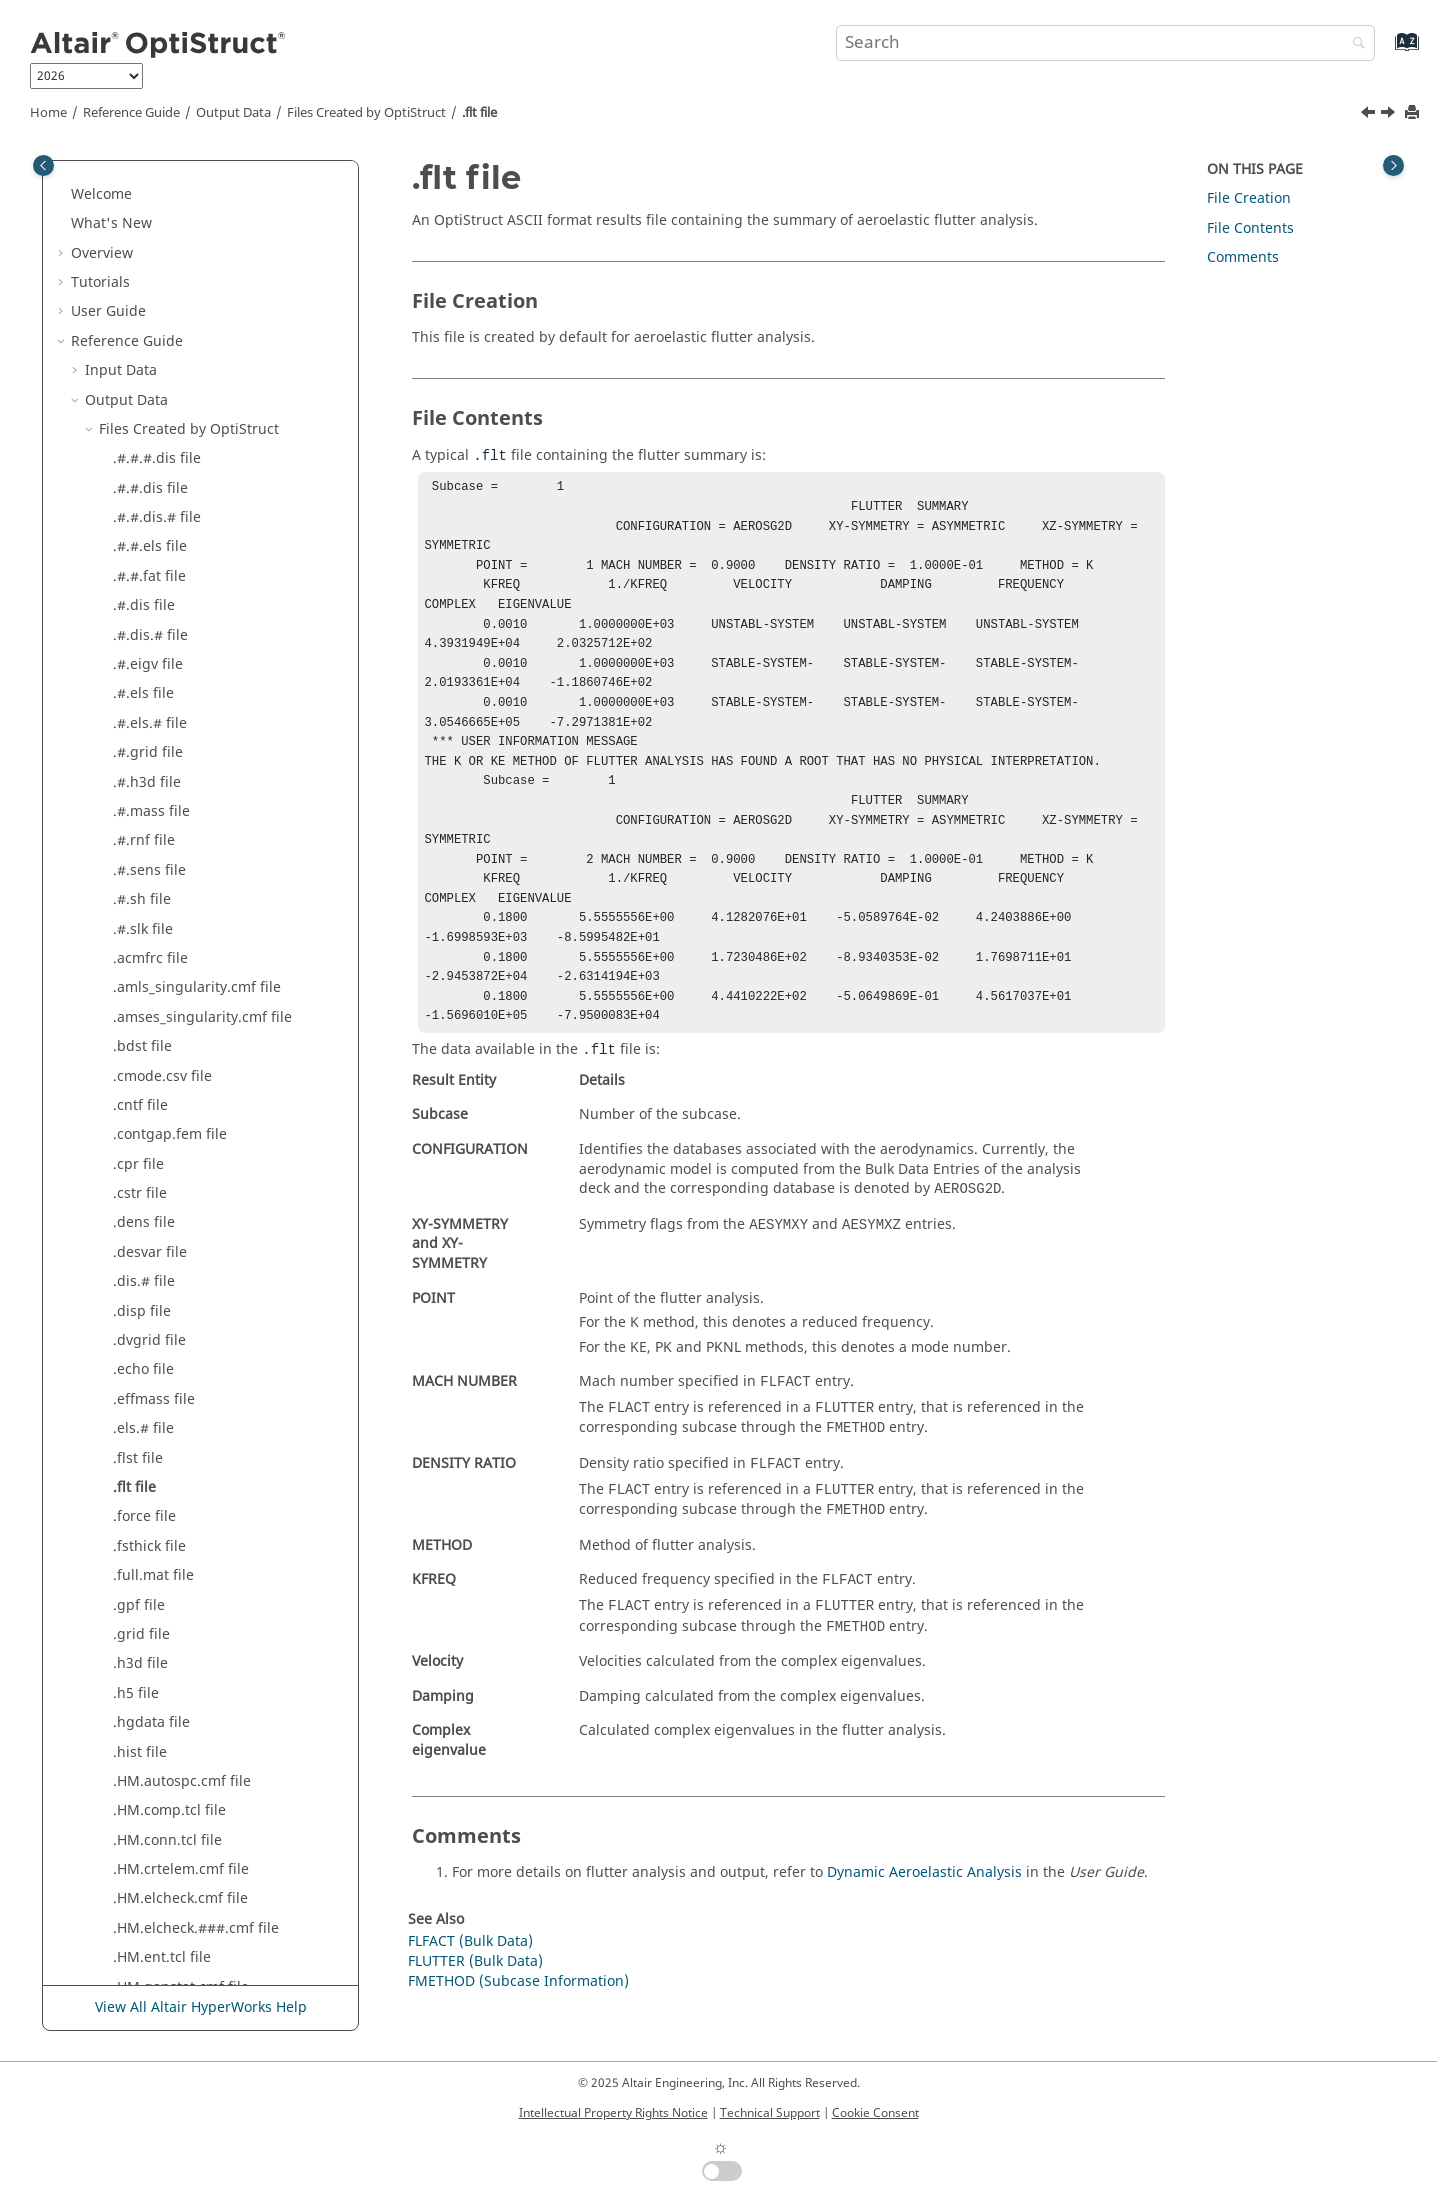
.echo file (143, 297)
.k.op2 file (145, 1032)
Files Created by (366, 113)
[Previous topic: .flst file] (1370, 115)
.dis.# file (144, 209)
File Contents (1250, 228)
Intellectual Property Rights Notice (613, 2113)
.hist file (140, 680)
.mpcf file (144, 1326)
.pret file (141, 1532)
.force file (144, 444)
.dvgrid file (149, 268)
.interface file (157, 973)
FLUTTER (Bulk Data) (475, 2000)
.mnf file (141, 1238)
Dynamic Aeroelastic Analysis (924, 1911)
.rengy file (147, 1649)
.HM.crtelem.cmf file (181, 797)
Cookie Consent (875, 2113)
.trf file (135, 1943)
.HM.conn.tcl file (167, 768)
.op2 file (140, 1355)
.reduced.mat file (170, 1620)
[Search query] (1105, 43)
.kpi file (137, 1062)
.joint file (142, 1003)
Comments (1243, 257)
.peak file (143, 1502)
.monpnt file (154, 1297)
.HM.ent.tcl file (162, 885)
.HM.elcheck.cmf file (180, 826)
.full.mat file (153, 503)
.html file (143, 944)
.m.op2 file (148, 1120)
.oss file (138, 1385)
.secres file (149, 1708)
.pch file (140, 1444)
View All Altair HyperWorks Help (201, 2008)
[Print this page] (1414, 113)
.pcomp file (150, 1473)
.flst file (138, 386)
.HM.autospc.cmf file (182, 709)
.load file (142, 1091)
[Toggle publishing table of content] (43, 165)
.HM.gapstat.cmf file (181, 915)
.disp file (142, 239)
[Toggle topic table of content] (1393, 165)
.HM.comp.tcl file (169, 738)
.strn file (141, 1885)
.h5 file (136, 621)
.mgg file (143, 1209)
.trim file (141, 1973)
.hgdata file (151, 650)
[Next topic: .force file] (1390, 115)
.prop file (143, 1561)
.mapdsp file (155, 1150)
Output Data (233, 113)
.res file (138, 1679)
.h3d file (140, 591)
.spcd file (143, 1796)
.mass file (145, 1179)
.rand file (143, 1591)
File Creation (1249, 198)
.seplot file (148, 1738)
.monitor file (154, 1267)
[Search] (1354, 44)
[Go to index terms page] (1385, 51)
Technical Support (770, 2113)
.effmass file (154, 327)
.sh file (135, 1767)
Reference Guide (131, 113)
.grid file (141, 562)
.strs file (140, 1914)
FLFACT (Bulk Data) (470, 1981)
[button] (105, 181)
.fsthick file (149, 474)
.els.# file (143, 356)
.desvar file (150, 180)
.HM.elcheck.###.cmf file (196, 856)
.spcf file (141, 1826)
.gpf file (139, 533)
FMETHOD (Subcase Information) (518, 2020)
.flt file (479, 113)
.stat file (140, 1855)
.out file (138, 1414)
